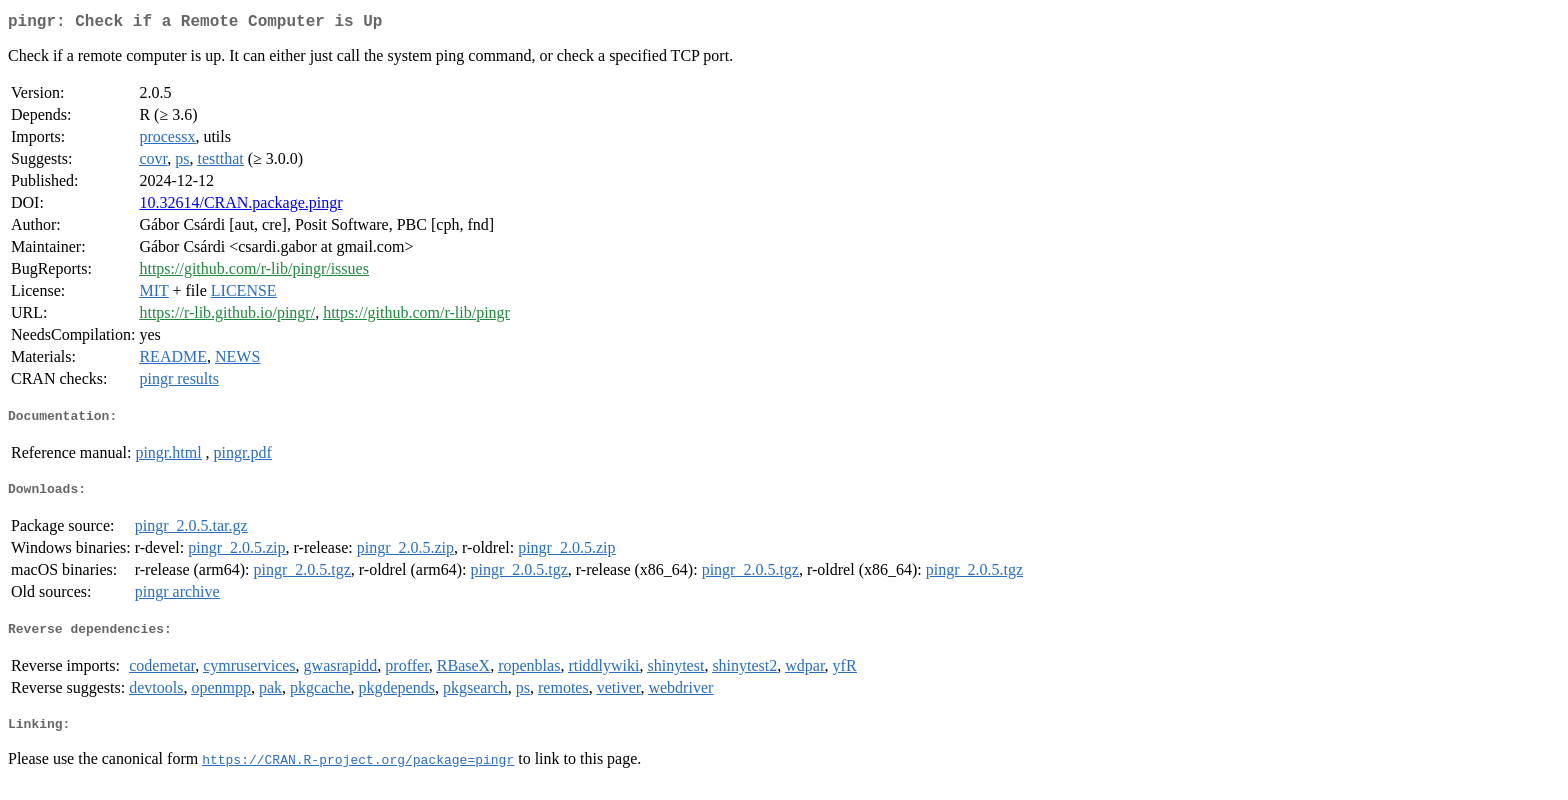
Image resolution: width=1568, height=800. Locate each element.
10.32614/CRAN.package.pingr (240, 206)
